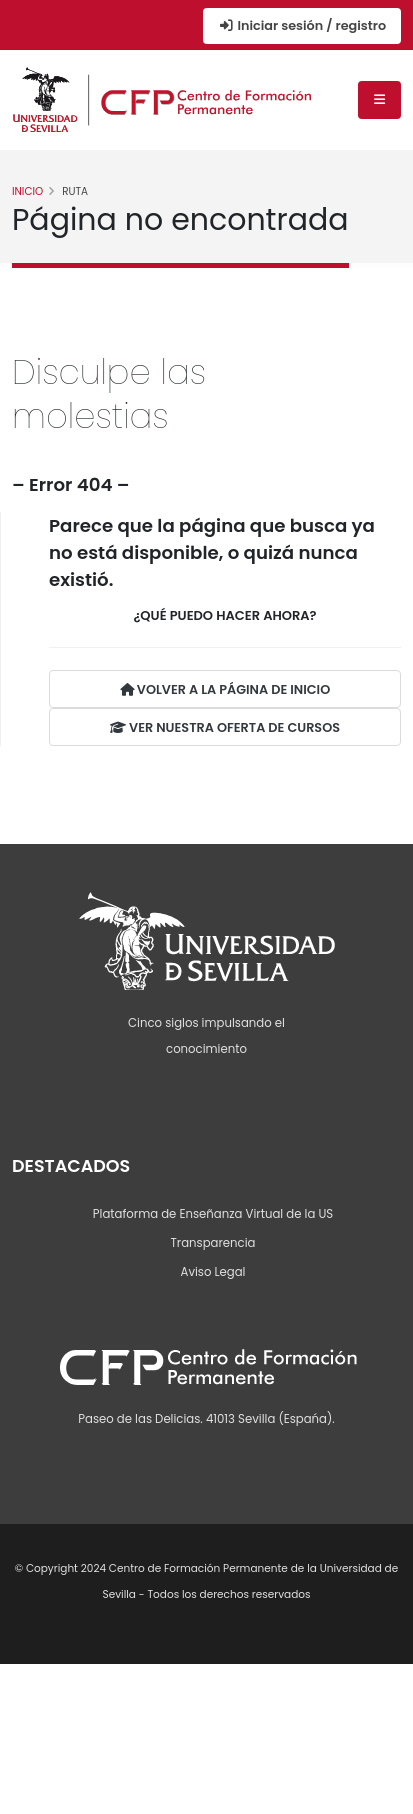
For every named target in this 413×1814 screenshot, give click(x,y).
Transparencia (213, 1243)
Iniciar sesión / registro (302, 25)
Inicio (27, 191)
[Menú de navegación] (379, 100)
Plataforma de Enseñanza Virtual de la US (213, 1214)
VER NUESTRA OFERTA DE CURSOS (225, 727)
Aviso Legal (213, 1272)
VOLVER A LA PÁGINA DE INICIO (225, 689)
